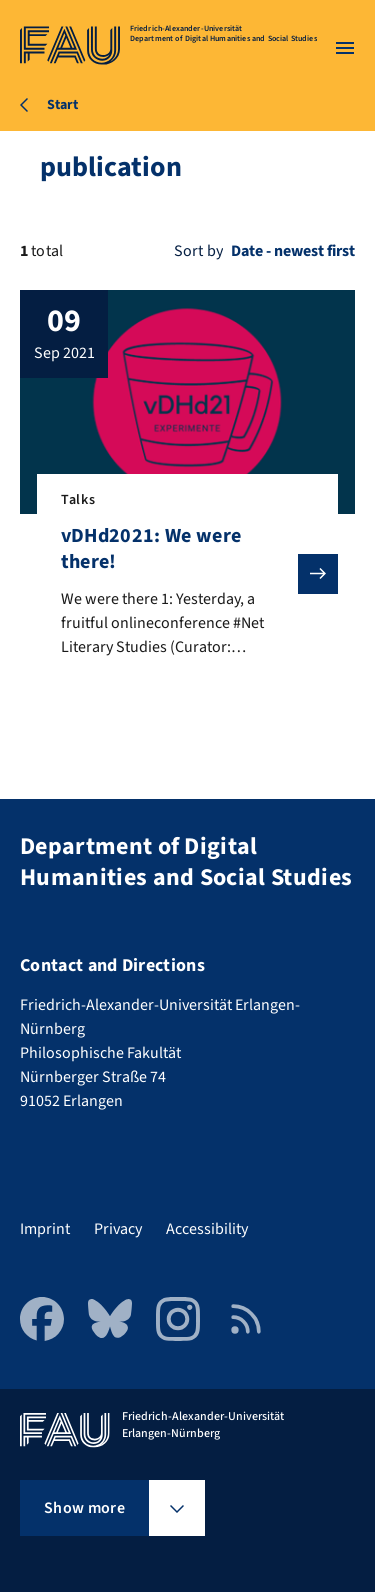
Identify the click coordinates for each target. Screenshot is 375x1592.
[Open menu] (345, 48)
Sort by (198, 251)
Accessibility (207, 1229)
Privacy (118, 1229)
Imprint (45, 1229)
